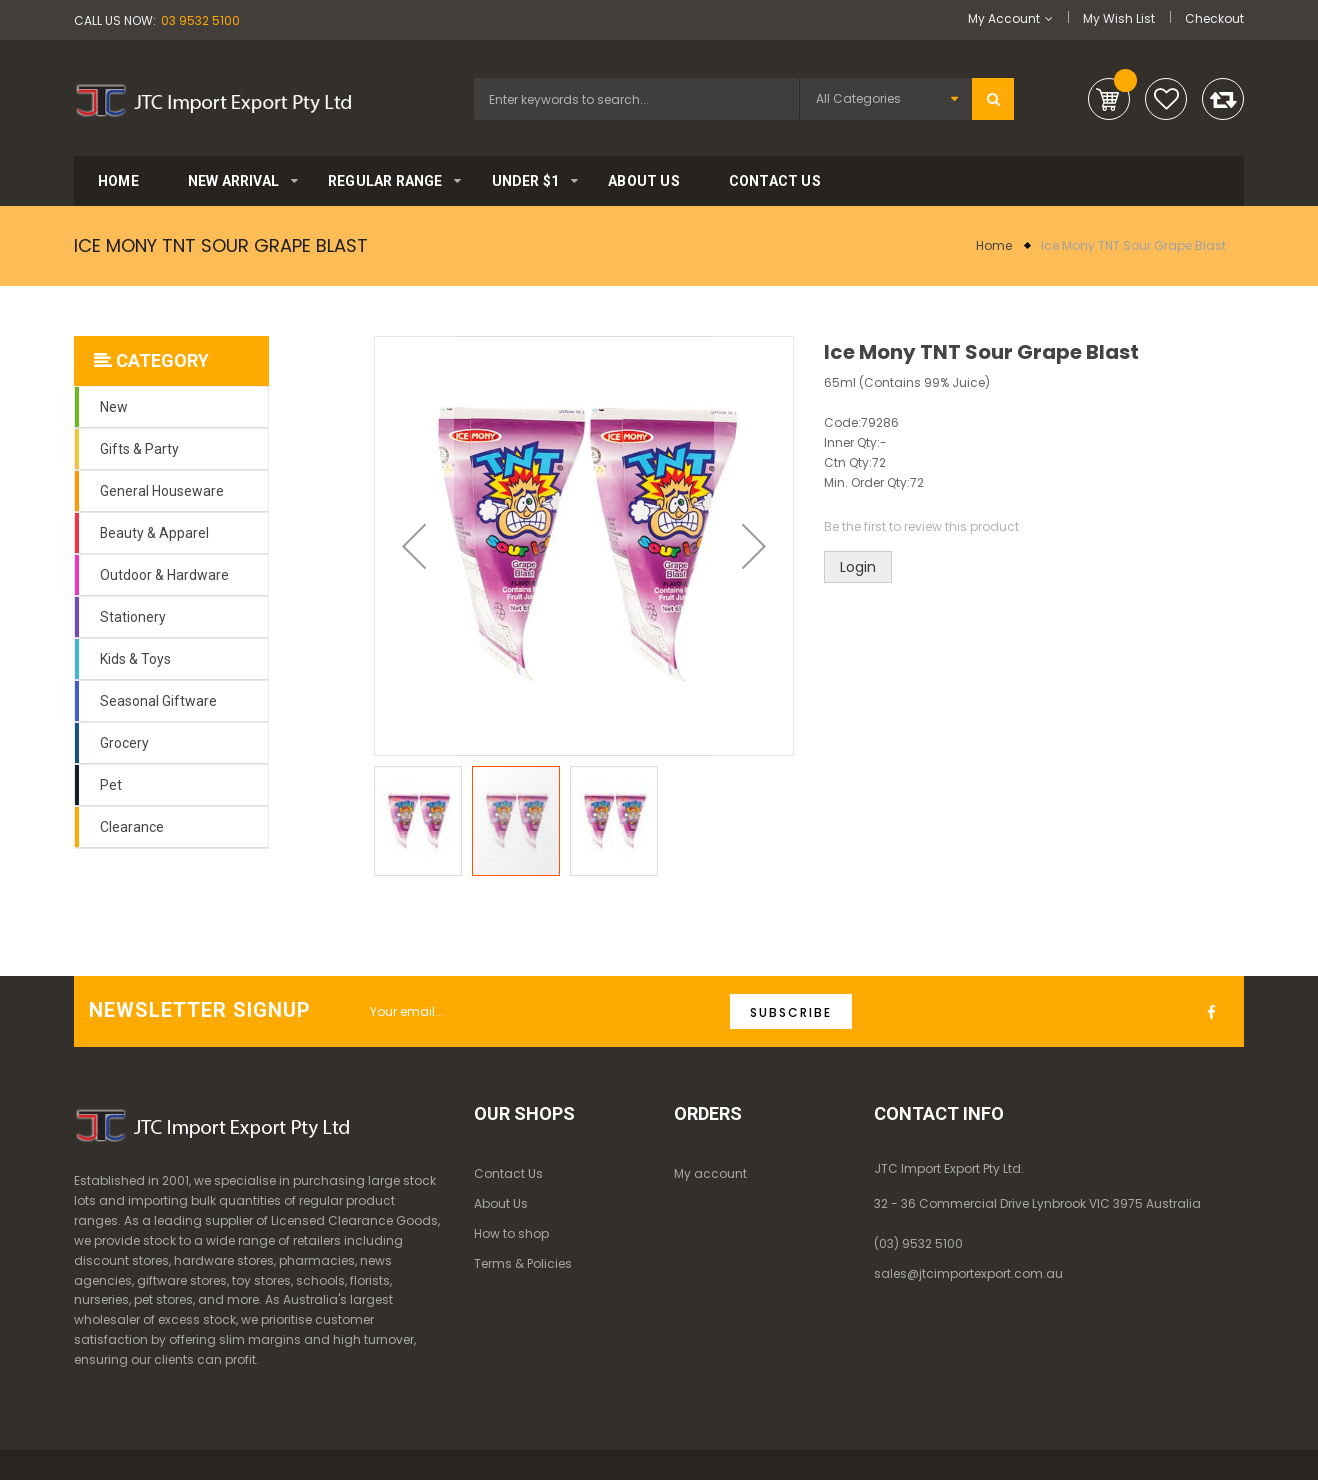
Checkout (1214, 18)
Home (994, 245)
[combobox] (636, 99)
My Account (1004, 18)
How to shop (511, 1233)
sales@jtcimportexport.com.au (968, 1273)
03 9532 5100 (200, 20)
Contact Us (508, 1173)
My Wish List (1119, 18)
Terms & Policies (523, 1263)
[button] (414, 546)
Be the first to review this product (921, 526)
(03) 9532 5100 (918, 1243)
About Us (501, 1203)
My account (710, 1173)
